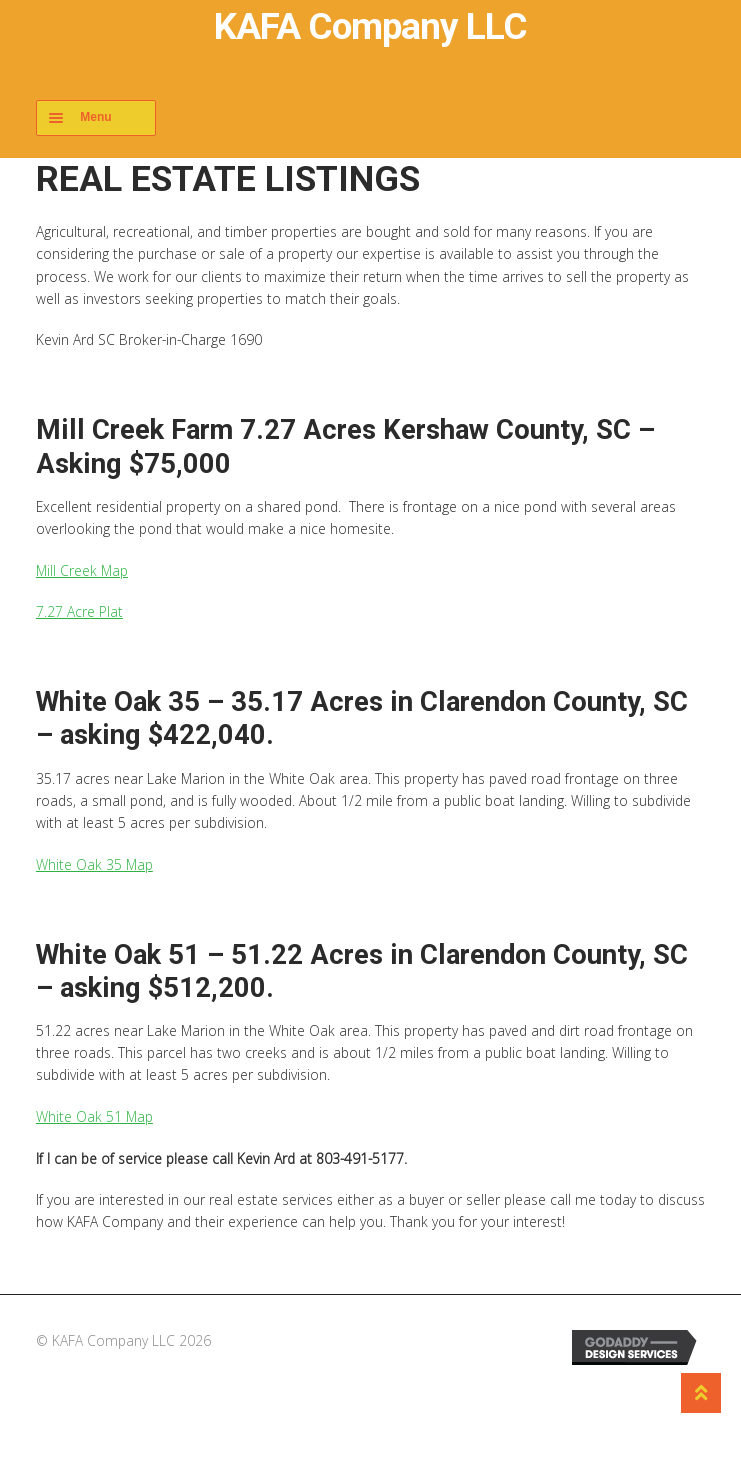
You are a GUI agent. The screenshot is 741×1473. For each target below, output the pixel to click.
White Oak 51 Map (94, 1116)
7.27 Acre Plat (79, 611)
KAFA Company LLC (370, 26)
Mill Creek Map (82, 570)
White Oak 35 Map (94, 864)
